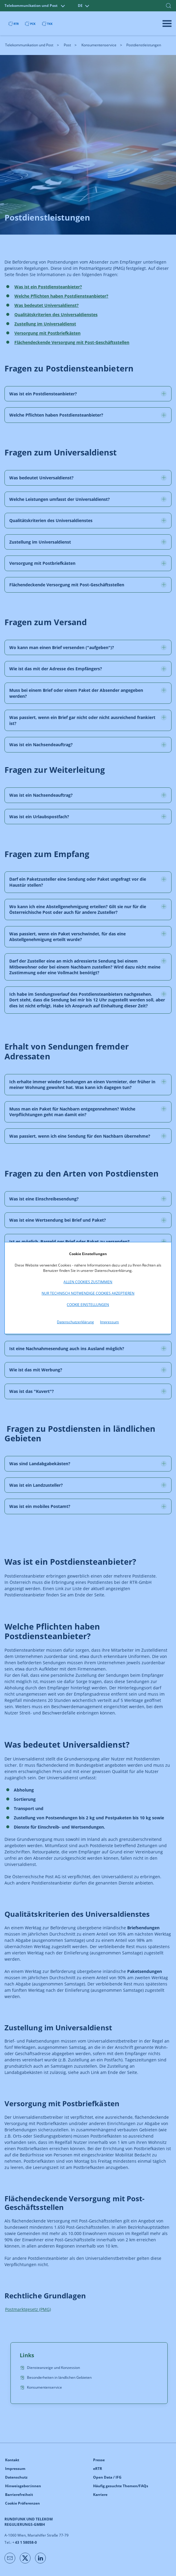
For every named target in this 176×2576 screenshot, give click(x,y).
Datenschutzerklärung (75, 1321)
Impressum (109, 1321)
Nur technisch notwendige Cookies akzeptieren (88, 1293)
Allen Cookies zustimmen (87, 1281)
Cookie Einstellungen (88, 1304)
